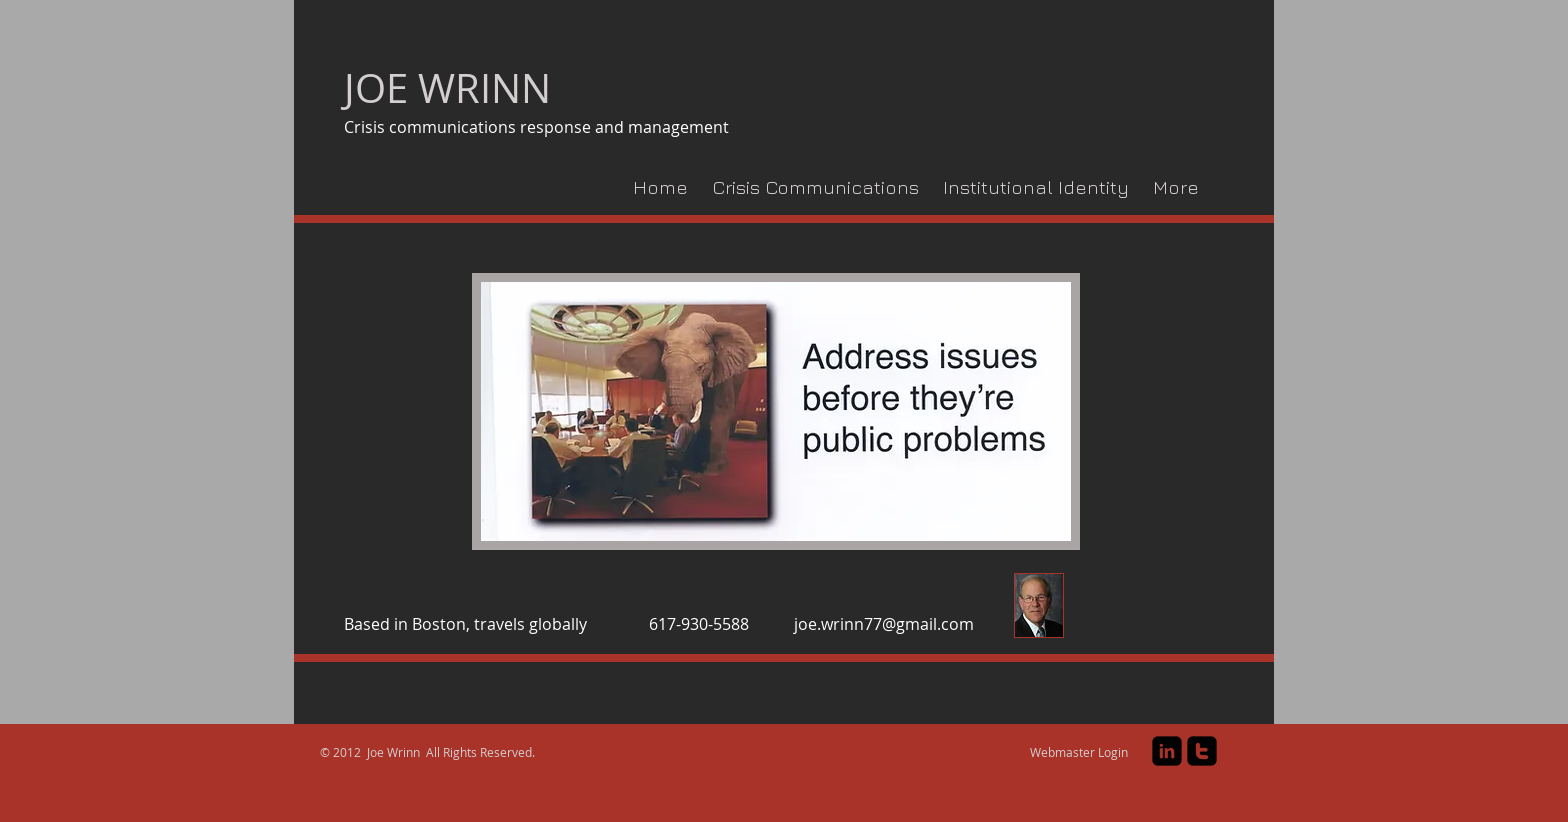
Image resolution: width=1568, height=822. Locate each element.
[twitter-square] (1202, 751)
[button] (776, 411)
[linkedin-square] (1167, 751)
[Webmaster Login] (1079, 752)
